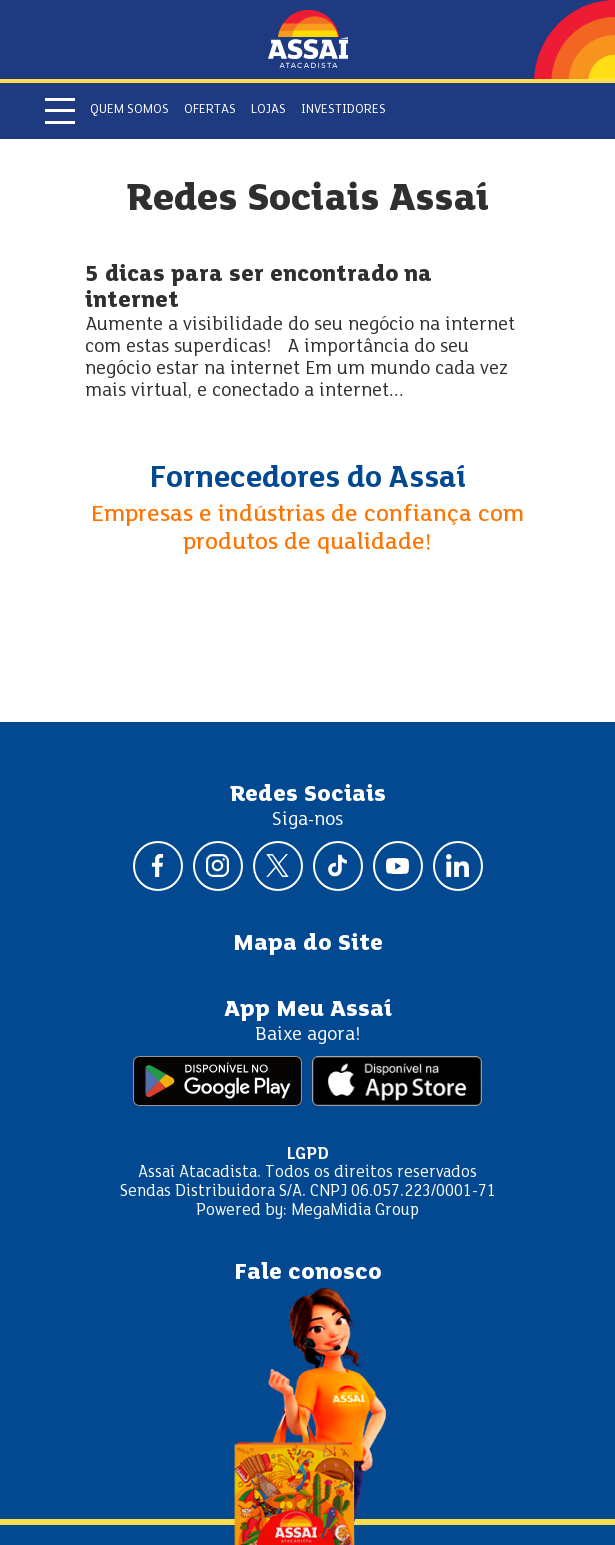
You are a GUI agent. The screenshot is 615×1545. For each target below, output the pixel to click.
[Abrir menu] (60, 111)
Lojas (268, 110)
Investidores (343, 110)
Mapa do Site (308, 944)
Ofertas (210, 110)
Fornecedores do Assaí (308, 479)
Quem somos (129, 110)
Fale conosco (308, 1273)
